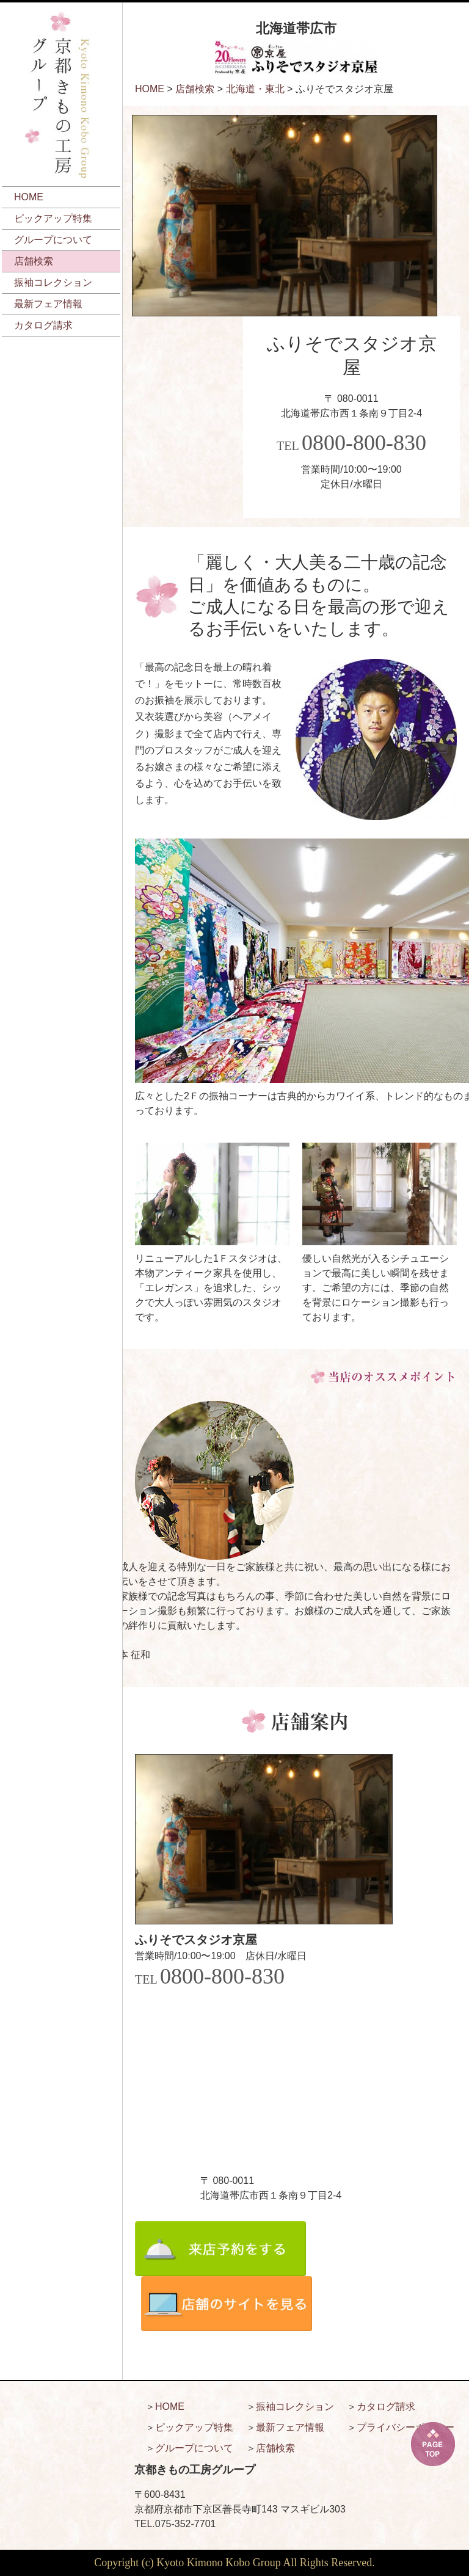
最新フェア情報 (48, 304)
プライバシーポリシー (405, 2427)
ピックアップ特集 (53, 218)
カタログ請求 (43, 325)
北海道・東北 (255, 89)
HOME (28, 197)
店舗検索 (33, 261)
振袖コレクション (53, 282)
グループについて (53, 240)
